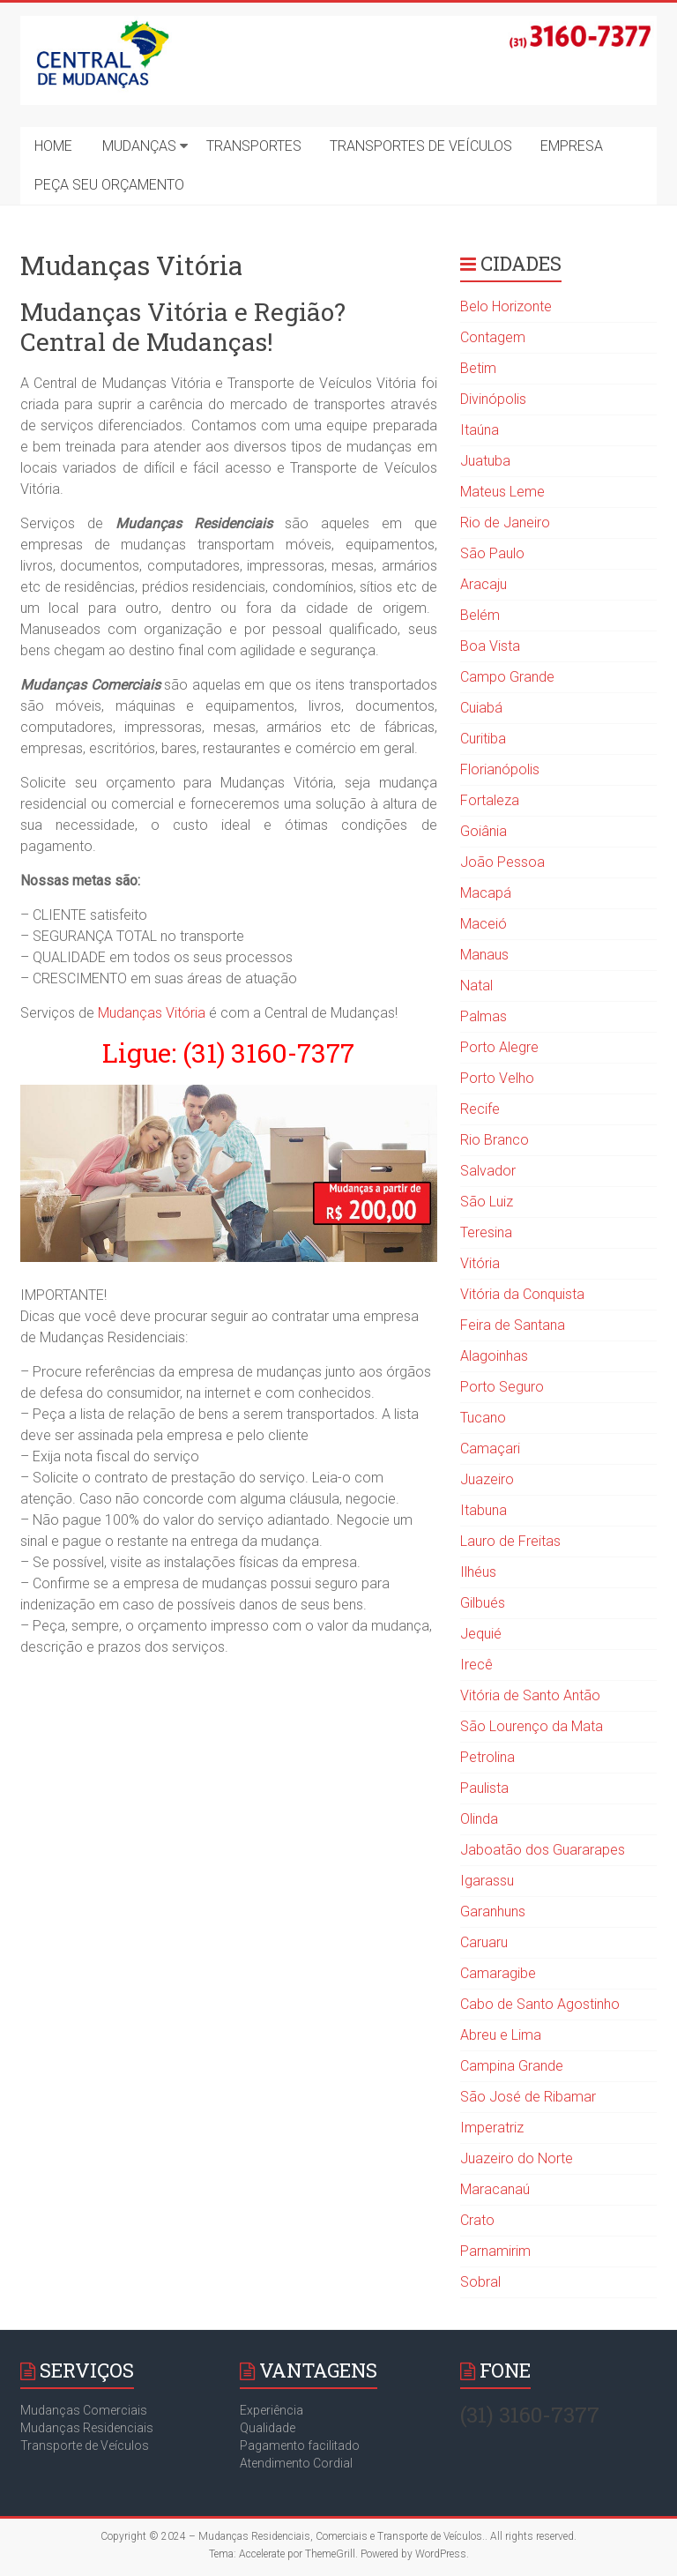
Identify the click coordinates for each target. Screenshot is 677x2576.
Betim (478, 368)
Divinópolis (493, 399)
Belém (480, 615)
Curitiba (483, 738)
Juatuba (485, 460)
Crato (477, 2220)
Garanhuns (492, 1911)
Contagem (492, 337)
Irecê (476, 1664)
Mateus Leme (502, 491)
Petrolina (487, 1757)
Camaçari (490, 1448)
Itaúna (479, 430)
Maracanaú (495, 2189)
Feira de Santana (512, 1325)
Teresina (486, 1232)
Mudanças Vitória (151, 1012)
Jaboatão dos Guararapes (542, 1849)
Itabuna (483, 1510)
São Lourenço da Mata (531, 1726)
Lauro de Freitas (510, 1541)
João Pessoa (502, 862)
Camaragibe (498, 1973)
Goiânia (483, 831)
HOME (53, 146)
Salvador (488, 1170)
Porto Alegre (499, 1047)
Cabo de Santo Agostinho (540, 2004)
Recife (480, 1109)
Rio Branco (494, 1139)
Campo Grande (507, 676)
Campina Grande (511, 2065)
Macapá (485, 893)
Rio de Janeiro (505, 522)
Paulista (484, 1788)
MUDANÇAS (139, 146)
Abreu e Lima (500, 2035)
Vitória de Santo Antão (530, 1695)
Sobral (480, 2282)
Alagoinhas (494, 1356)
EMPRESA (571, 146)
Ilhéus (478, 1572)
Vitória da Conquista (522, 1294)
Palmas (483, 1016)
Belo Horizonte (506, 306)
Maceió (483, 923)
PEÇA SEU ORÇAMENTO (109, 184)
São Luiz (486, 1201)
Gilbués (482, 1602)
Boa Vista (490, 646)
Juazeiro (487, 1479)
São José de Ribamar (528, 2096)
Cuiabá (481, 707)
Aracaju (483, 584)
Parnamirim (495, 2251)
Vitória (480, 1263)
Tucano (483, 1417)
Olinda (479, 1819)
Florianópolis (499, 769)
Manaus (484, 954)
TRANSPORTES (253, 146)
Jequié (481, 1633)
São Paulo (492, 553)
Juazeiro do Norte (516, 2158)
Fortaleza (489, 800)
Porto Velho (497, 1078)
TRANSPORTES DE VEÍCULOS (421, 146)
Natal (476, 985)
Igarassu (487, 1880)
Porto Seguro (502, 1386)
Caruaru (484, 1942)
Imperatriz (492, 2127)
